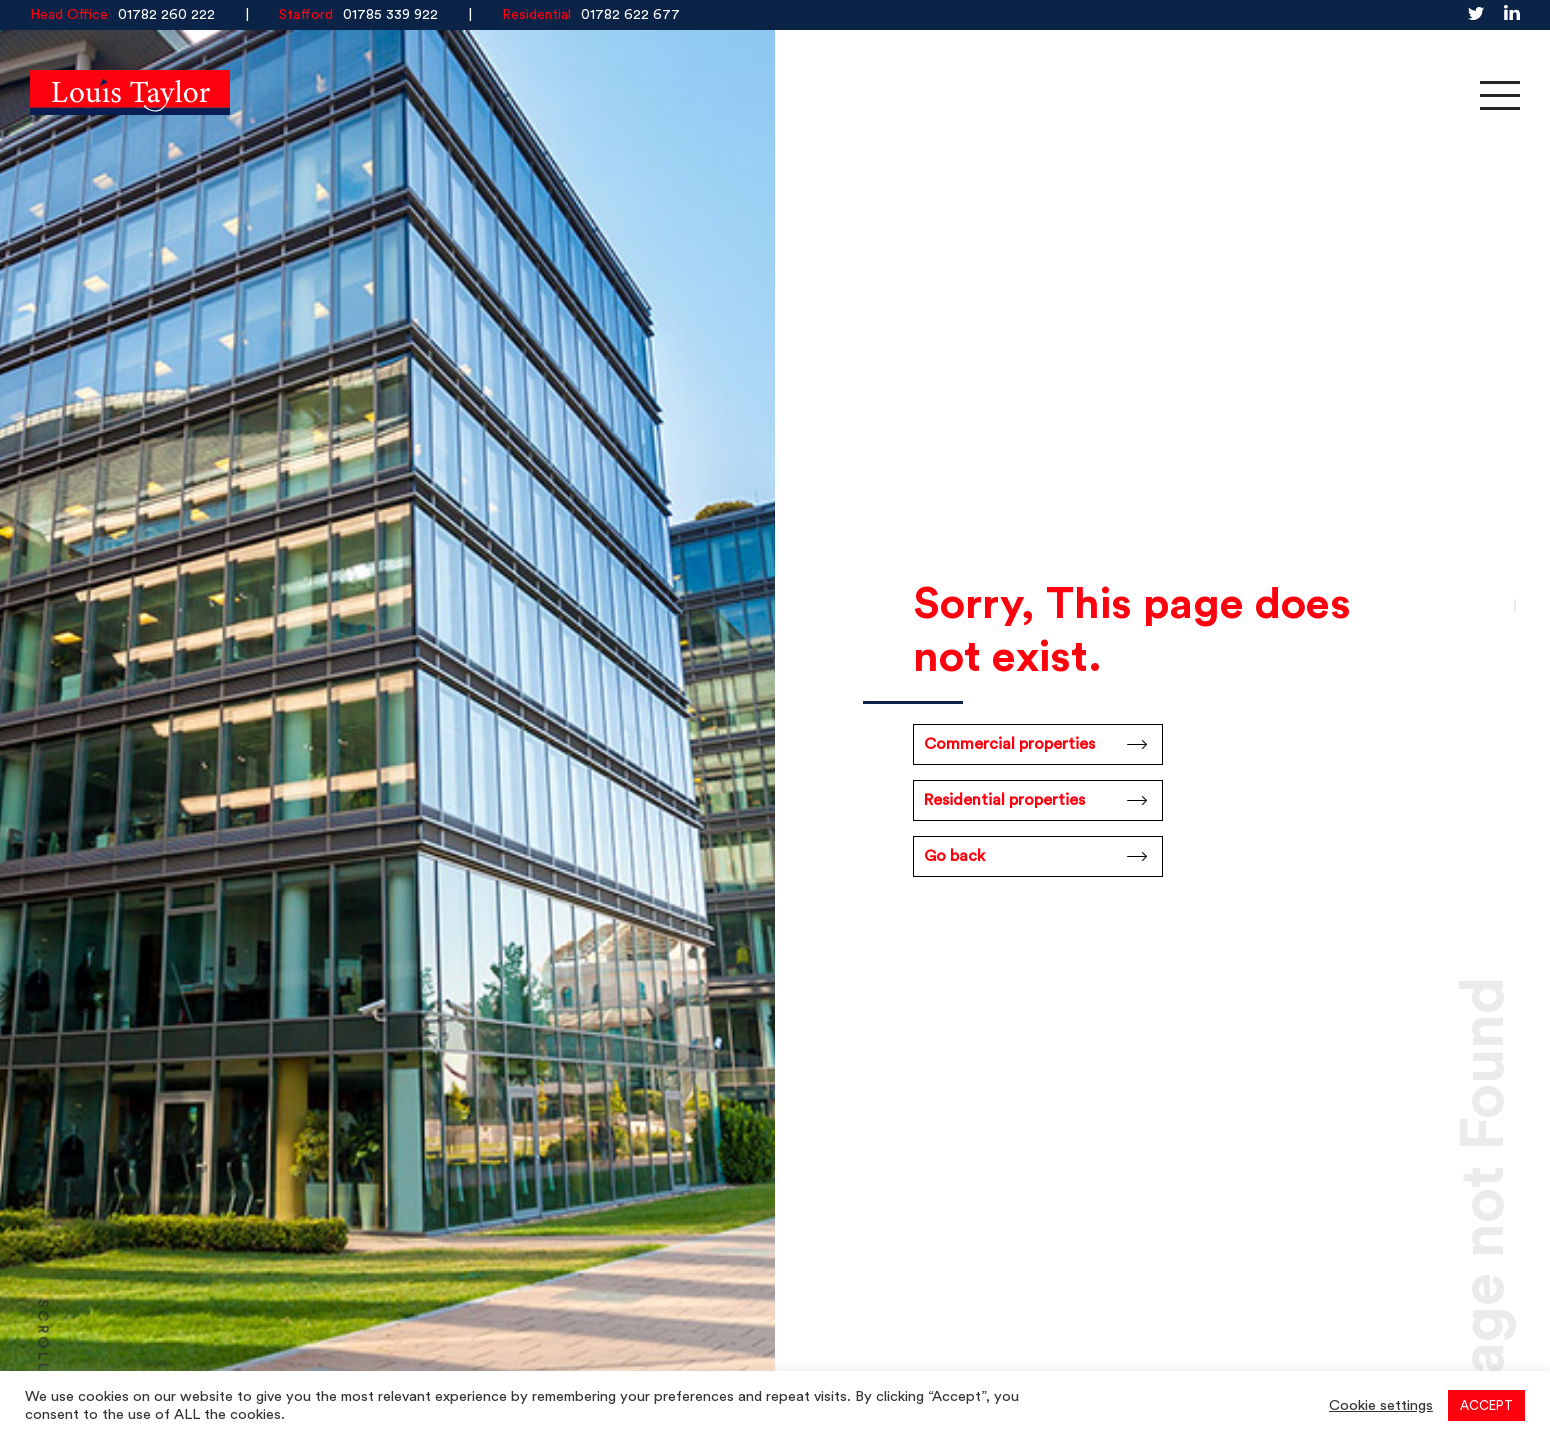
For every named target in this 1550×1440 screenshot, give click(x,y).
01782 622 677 (630, 15)
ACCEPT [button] (1486, 1405)
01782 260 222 (166, 15)
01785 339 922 (390, 15)
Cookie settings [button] (1381, 1405)
